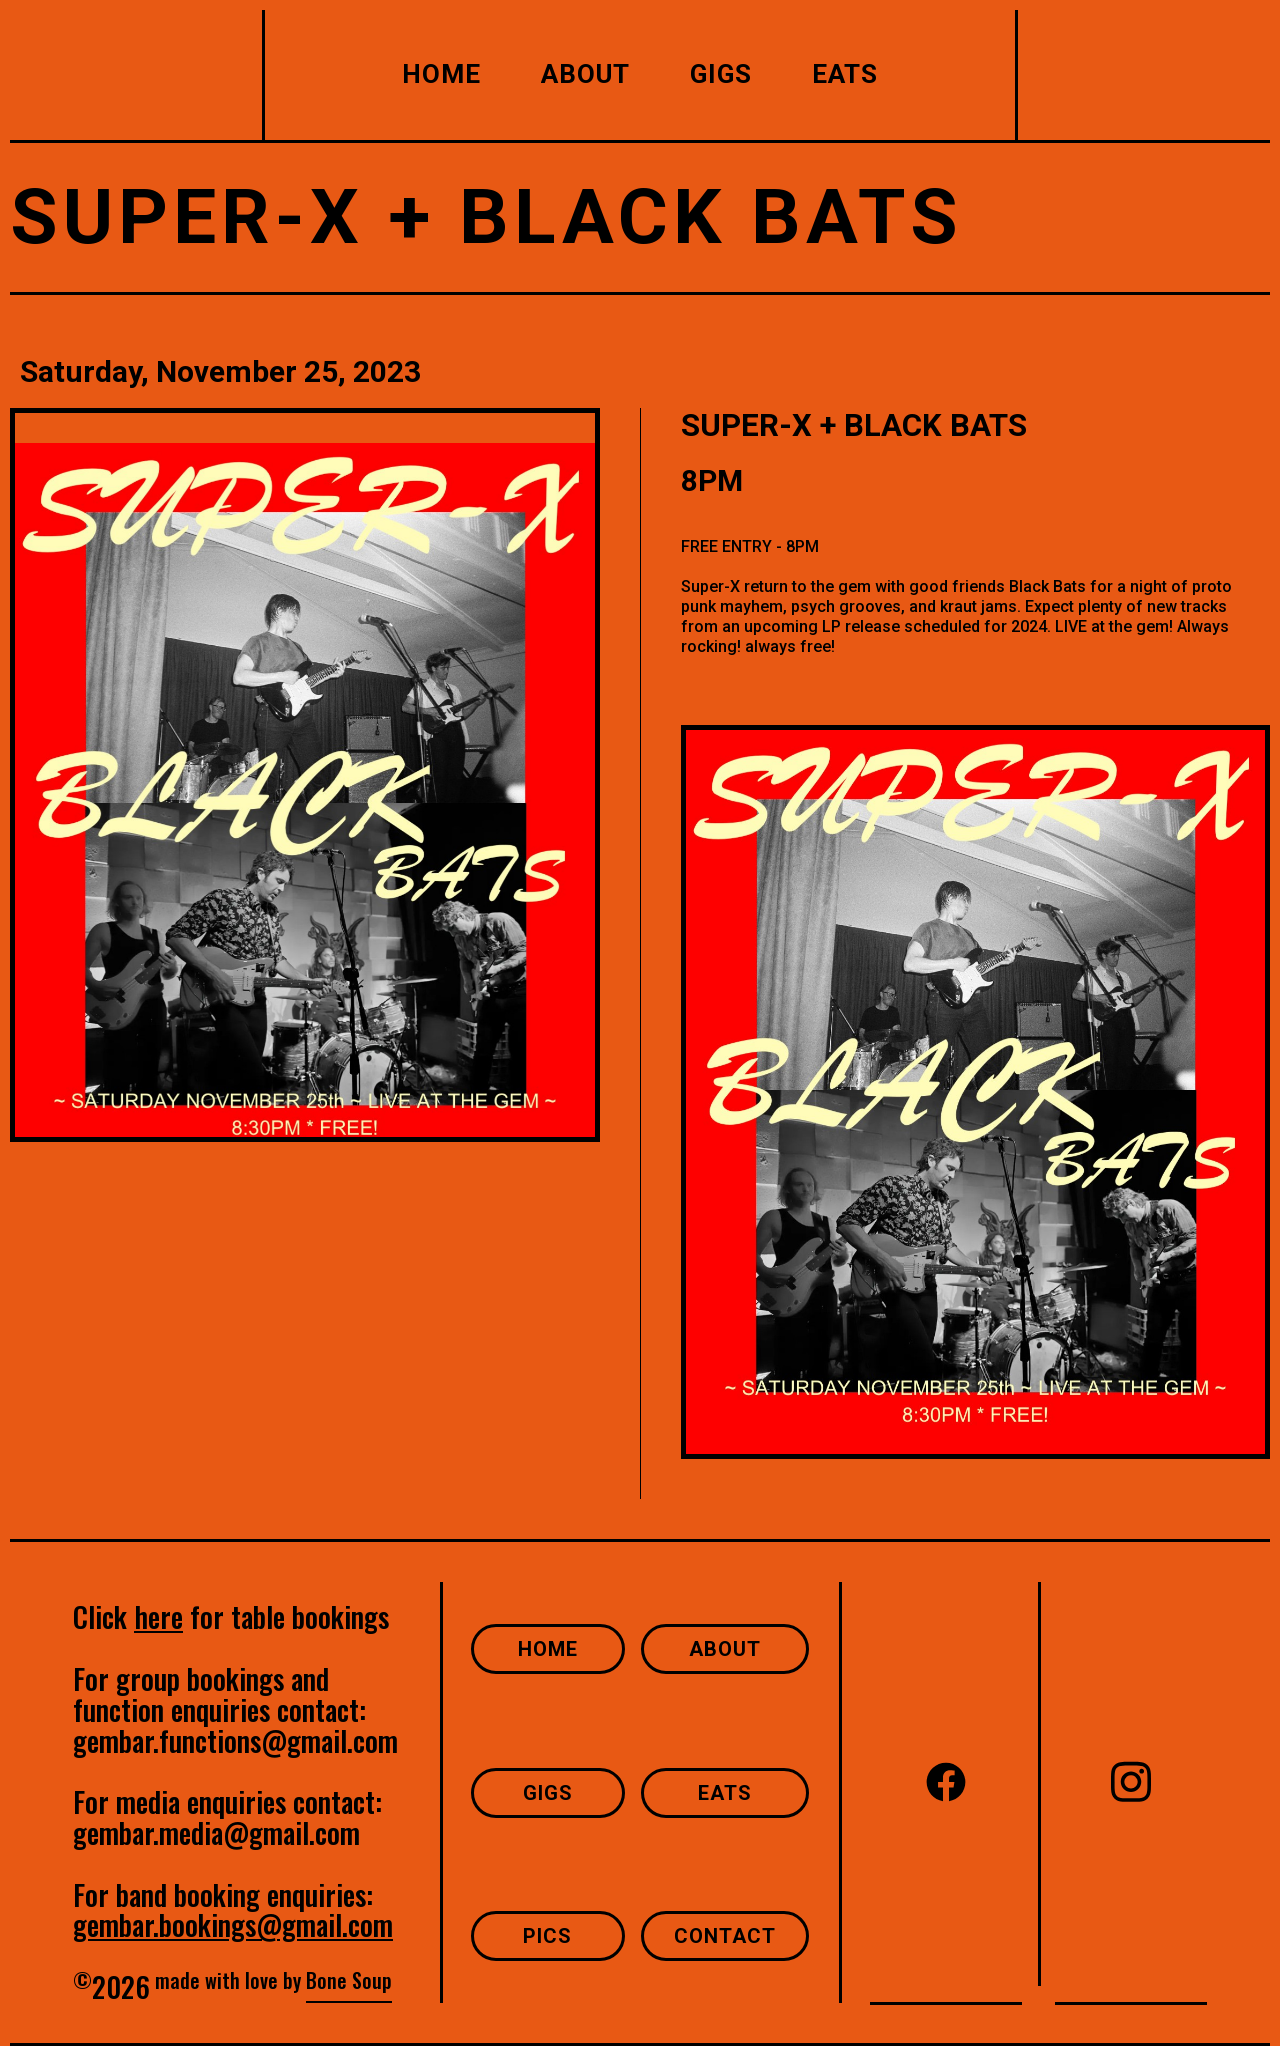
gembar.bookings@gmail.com (233, 1924)
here (158, 1616)
